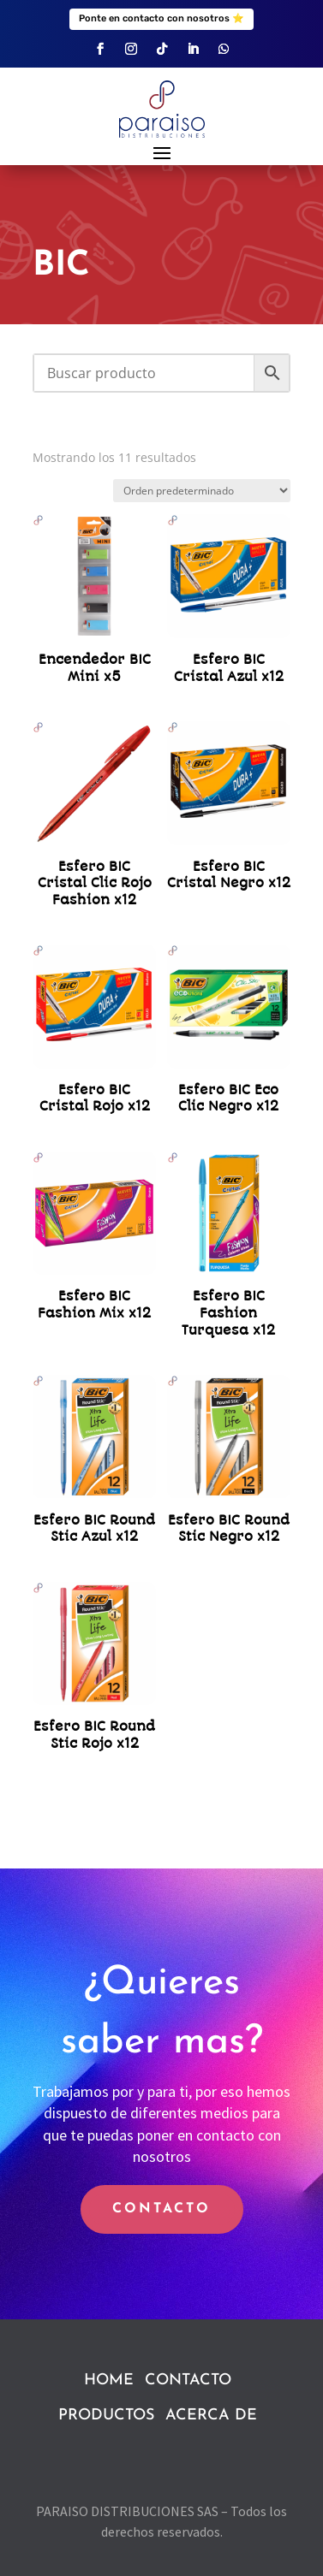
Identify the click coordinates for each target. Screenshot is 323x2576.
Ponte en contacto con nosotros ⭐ (161, 18)
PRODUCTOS (106, 2415)
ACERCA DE (211, 2415)
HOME (109, 2380)
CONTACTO (161, 2209)
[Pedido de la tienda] (201, 490)
